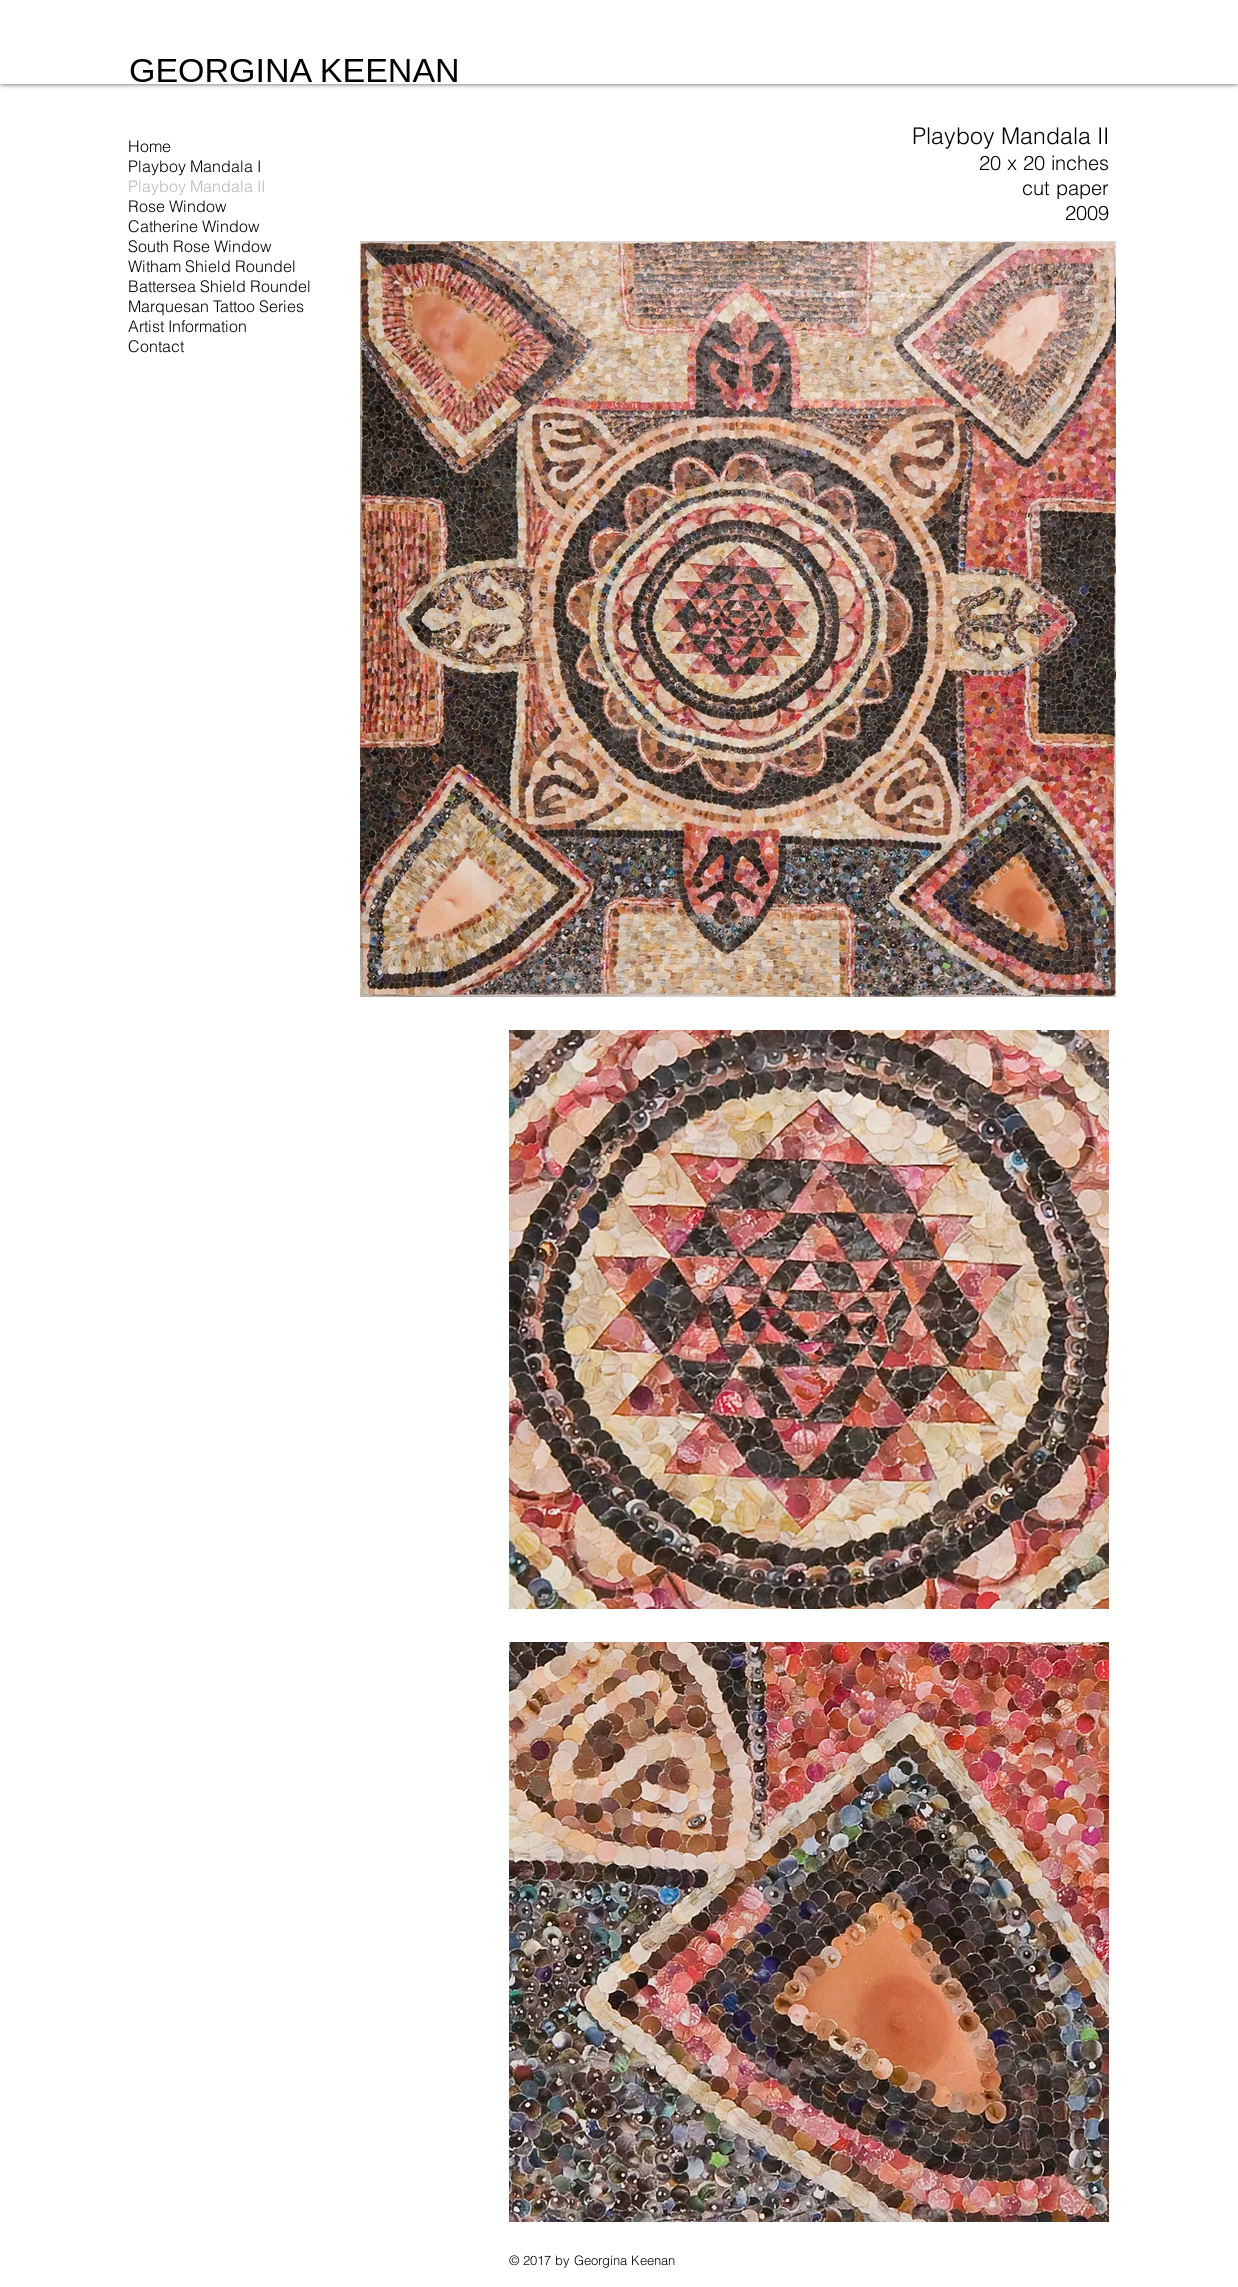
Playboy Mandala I (194, 166)
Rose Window (177, 206)
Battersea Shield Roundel (219, 286)
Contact (156, 346)
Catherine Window (194, 226)
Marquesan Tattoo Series (216, 306)
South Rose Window (200, 246)
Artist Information (187, 326)
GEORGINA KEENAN (294, 70)
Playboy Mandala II (196, 186)
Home (149, 146)
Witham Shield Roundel (212, 266)
